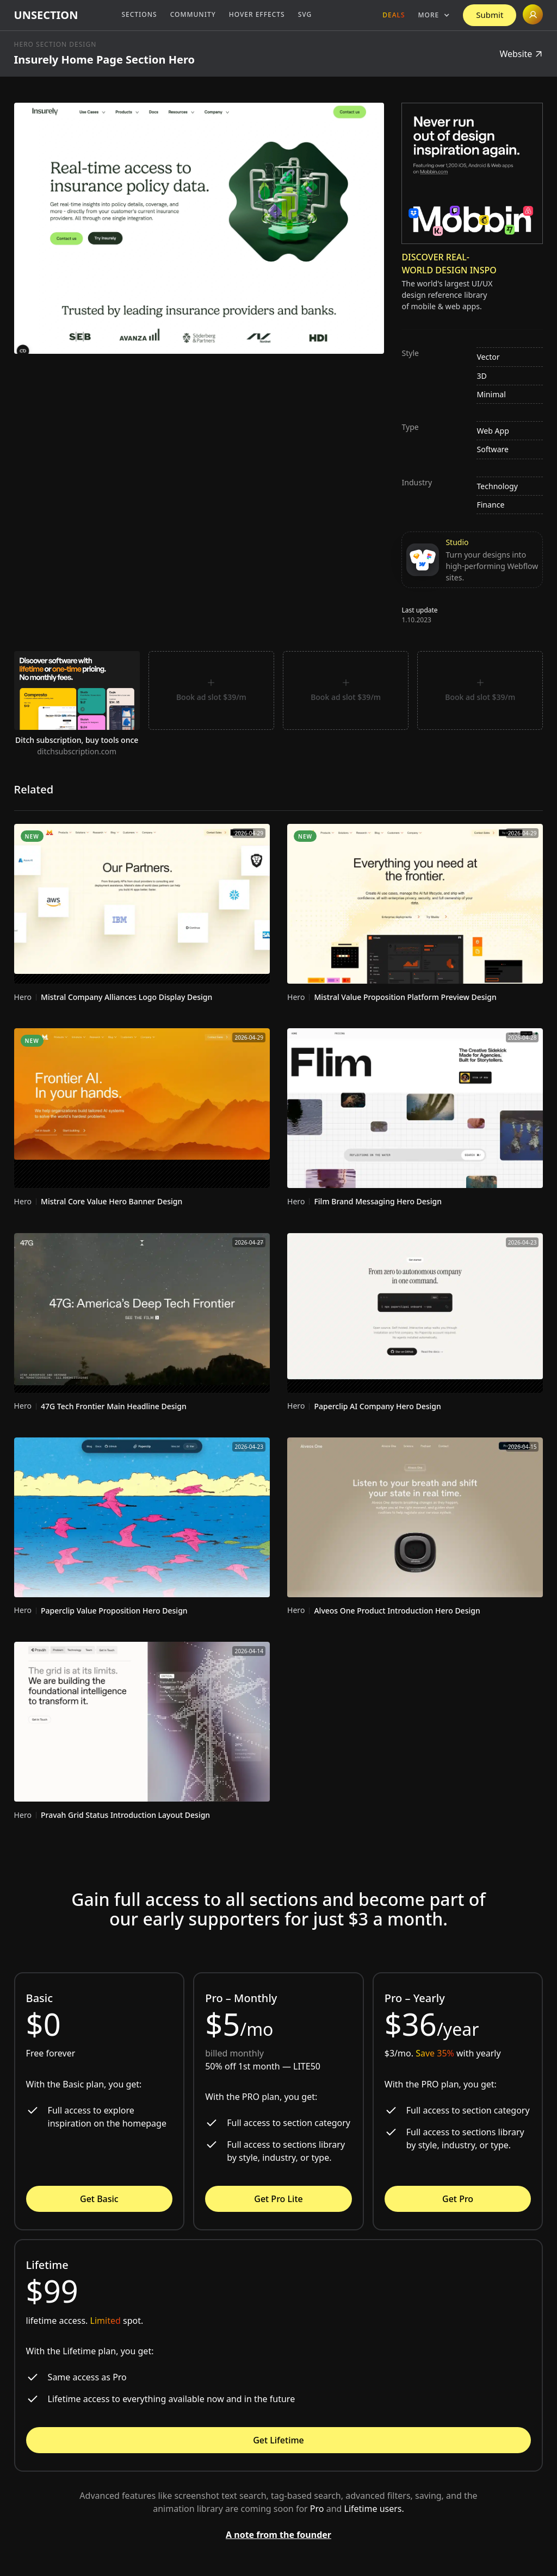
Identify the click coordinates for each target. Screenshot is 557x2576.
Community (193, 14)
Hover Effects (257, 14)
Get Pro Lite (278, 2199)
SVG (305, 14)
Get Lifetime (278, 2440)
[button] (434, 15)
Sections (139, 14)
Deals (393, 15)
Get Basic (99, 2199)
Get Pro (457, 2199)
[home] (46, 15)
